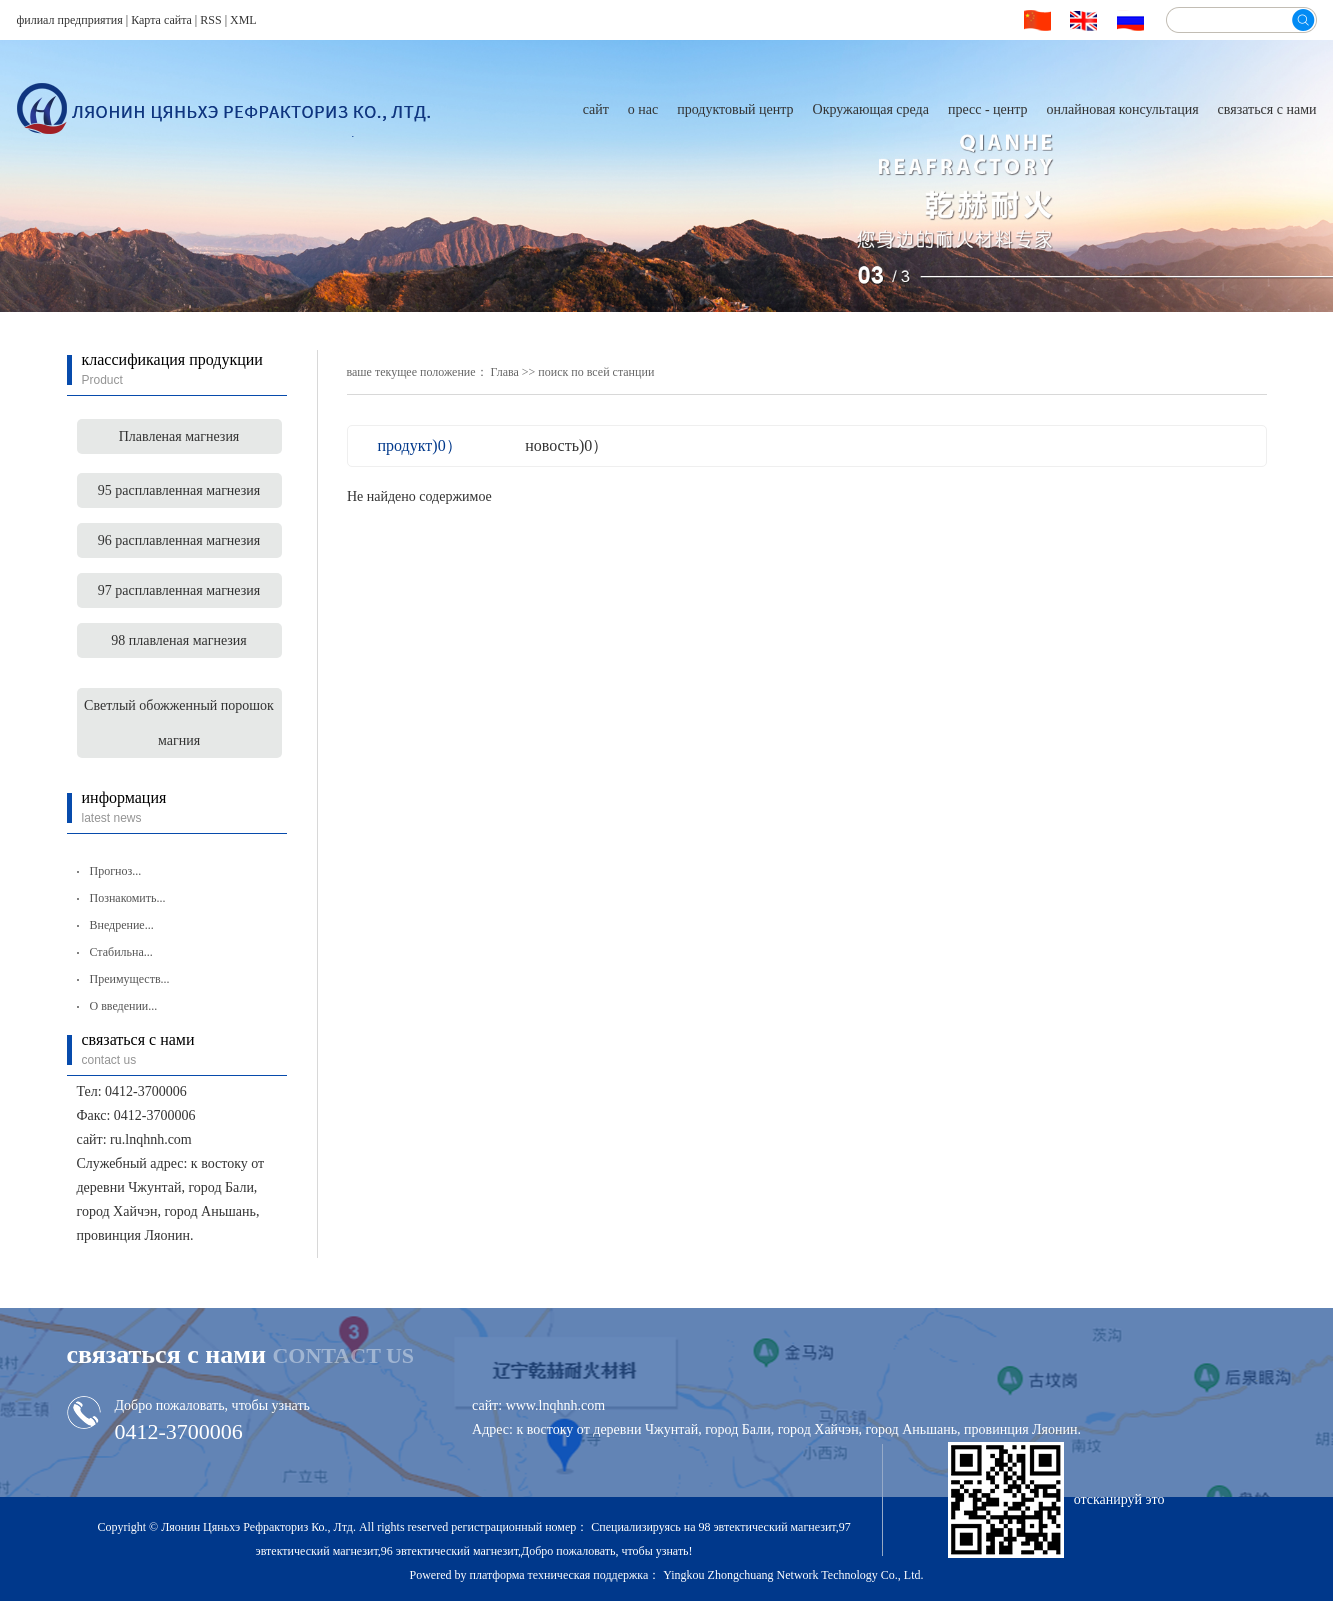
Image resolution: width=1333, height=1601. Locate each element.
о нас (643, 109)
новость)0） (566, 445)
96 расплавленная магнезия (179, 540)
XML (243, 20)
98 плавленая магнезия (179, 640)
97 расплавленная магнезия (179, 590)
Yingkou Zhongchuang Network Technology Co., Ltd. (793, 1575)
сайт (596, 109)
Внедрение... (122, 925)
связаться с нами (1267, 109)
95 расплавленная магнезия (179, 490)
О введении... (124, 1006)
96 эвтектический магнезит (449, 1551)
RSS (210, 20)
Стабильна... (121, 952)
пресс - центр (988, 109)
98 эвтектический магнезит (766, 1527)
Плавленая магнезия (179, 436)
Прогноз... (116, 871)
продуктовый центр (735, 109)
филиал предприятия (70, 20)
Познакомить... (128, 898)
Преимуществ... (130, 979)
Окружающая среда (871, 109)
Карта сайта (161, 20)
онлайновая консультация (1123, 109)
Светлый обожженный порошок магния (179, 723)
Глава (505, 372)
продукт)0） (420, 445)
